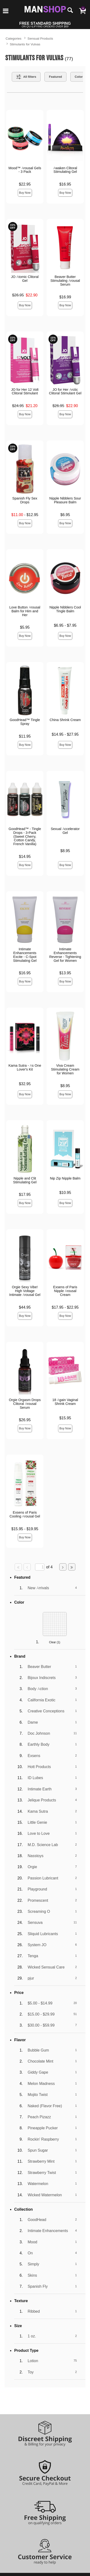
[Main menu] (5, 11)
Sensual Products (40, 38)
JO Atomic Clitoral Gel (25, 279)
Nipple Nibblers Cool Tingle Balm (65, 609)
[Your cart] (82, 11)
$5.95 (25, 627)
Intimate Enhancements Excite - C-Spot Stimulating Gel (25, 955)
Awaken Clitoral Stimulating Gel (65, 170)
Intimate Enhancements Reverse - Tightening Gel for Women (65, 955)
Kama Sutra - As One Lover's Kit (24, 1067)
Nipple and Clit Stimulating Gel (25, 1180)
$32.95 (25, 1083)
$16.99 (65, 297)
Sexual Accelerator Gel (65, 831)
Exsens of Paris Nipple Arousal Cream (65, 1291)
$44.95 (25, 1307)
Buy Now (24, 192)
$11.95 (25, 736)
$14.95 (25, 856)
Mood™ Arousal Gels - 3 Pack (24, 170)
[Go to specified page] (39, 1567)
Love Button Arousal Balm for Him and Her (24, 611)
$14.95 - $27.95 (65, 734)
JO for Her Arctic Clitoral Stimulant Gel (65, 391)
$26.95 (25, 1419)
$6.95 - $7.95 (65, 625)
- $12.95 (24, 514)
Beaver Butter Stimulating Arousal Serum (65, 281)
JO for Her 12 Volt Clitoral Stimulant (24, 391)
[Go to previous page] (27, 1567)
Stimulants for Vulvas (25, 44)
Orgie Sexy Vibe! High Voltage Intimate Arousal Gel (24, 1291)
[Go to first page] (18, 1567)
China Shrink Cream (65, 720)
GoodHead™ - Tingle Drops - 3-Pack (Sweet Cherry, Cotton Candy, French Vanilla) (25, 836)
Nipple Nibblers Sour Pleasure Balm (65, 500)
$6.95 (65, 514)
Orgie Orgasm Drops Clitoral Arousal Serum (25, 1404)
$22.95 (25, 184)
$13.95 (65, 972)
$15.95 (65, 1417)
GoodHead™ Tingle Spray (25, 722)
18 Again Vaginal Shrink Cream (65, 1402)
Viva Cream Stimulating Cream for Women (65, 1069)
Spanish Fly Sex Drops (24, 500)
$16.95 (65, 184)
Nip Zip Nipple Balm (65, 1178)
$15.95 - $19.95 (24, 1528)
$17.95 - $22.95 (65, 1307)
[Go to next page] (62, 1567)
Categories (13, 38)
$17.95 (25, 1194)
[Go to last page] (71, 1567)
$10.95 (65, 1192)
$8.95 (65, 850)
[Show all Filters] (26, 77)
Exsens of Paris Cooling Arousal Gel (25, 1514)
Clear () (54, 1642)
